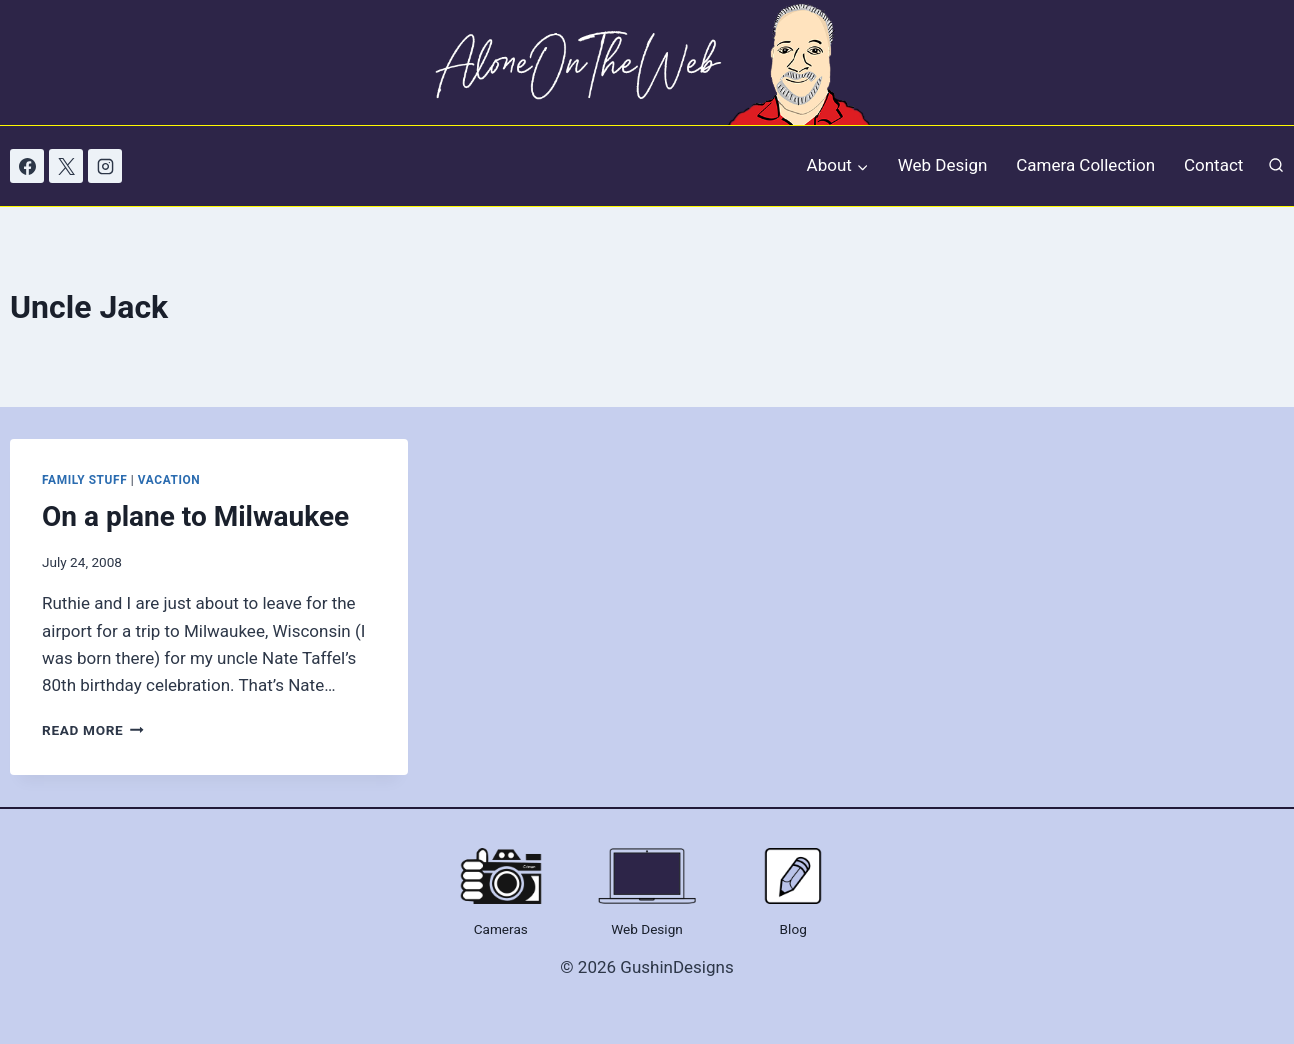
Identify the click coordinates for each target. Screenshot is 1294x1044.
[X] (66, 166)
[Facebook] (27, 166)
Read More (93, 730)
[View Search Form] (1276, 166)
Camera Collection (1085, 165)
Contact (1213, 165)
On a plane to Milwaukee (195, 516)
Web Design (943, 165)
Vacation (169, 480)
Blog (793, 929)
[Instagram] (105, 166)
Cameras (501, 929)
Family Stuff (84, 480)
